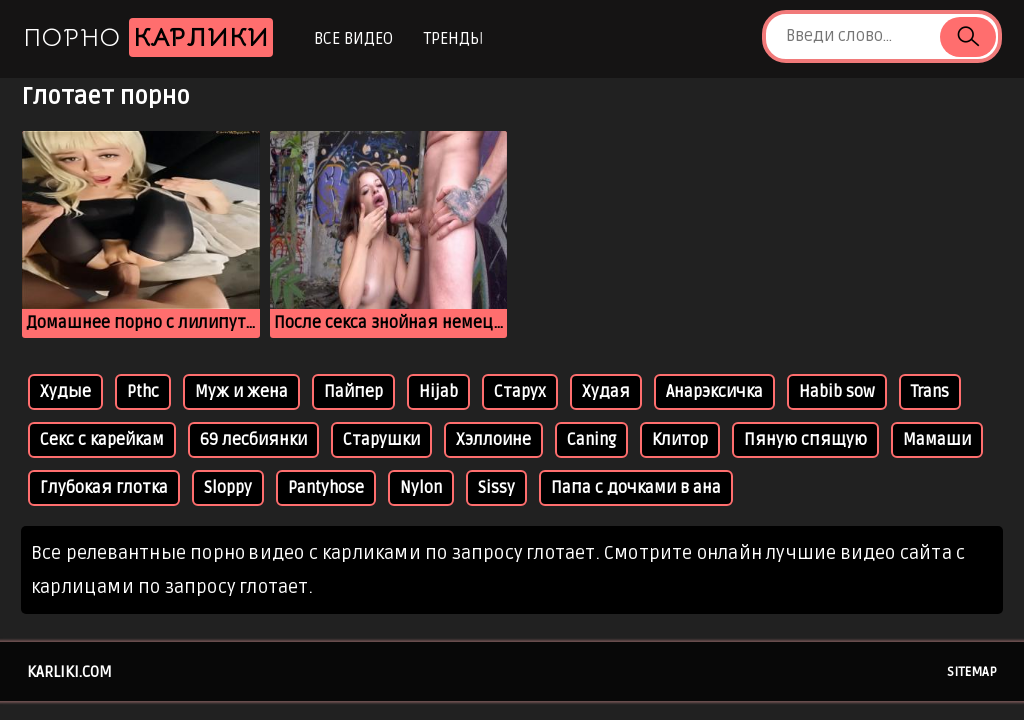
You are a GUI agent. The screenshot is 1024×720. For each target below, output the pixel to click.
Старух (520, 392)
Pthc (143, 392)
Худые (65, 392)
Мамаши (937, 440)
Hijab (438, 392)
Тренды (453, 39)
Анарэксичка (714, 392)
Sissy (496, 488)
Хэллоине (493, 440)
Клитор (680, 440)
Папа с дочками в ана (636, 488)
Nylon (421, 488)
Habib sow (837, 392)
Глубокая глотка (104, 488)
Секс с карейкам (102, 440)
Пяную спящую (805, 440)
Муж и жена (241, 392)
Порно (148, 37)
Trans (930, 392)
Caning (591, 440)
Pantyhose (326, 488)
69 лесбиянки (253, 440)
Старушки (381, 440)
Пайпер (353, 392)
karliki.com (69, 672)
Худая (606, 392)
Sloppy (228, 488)
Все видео (353, 39)
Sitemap (972, 672)
